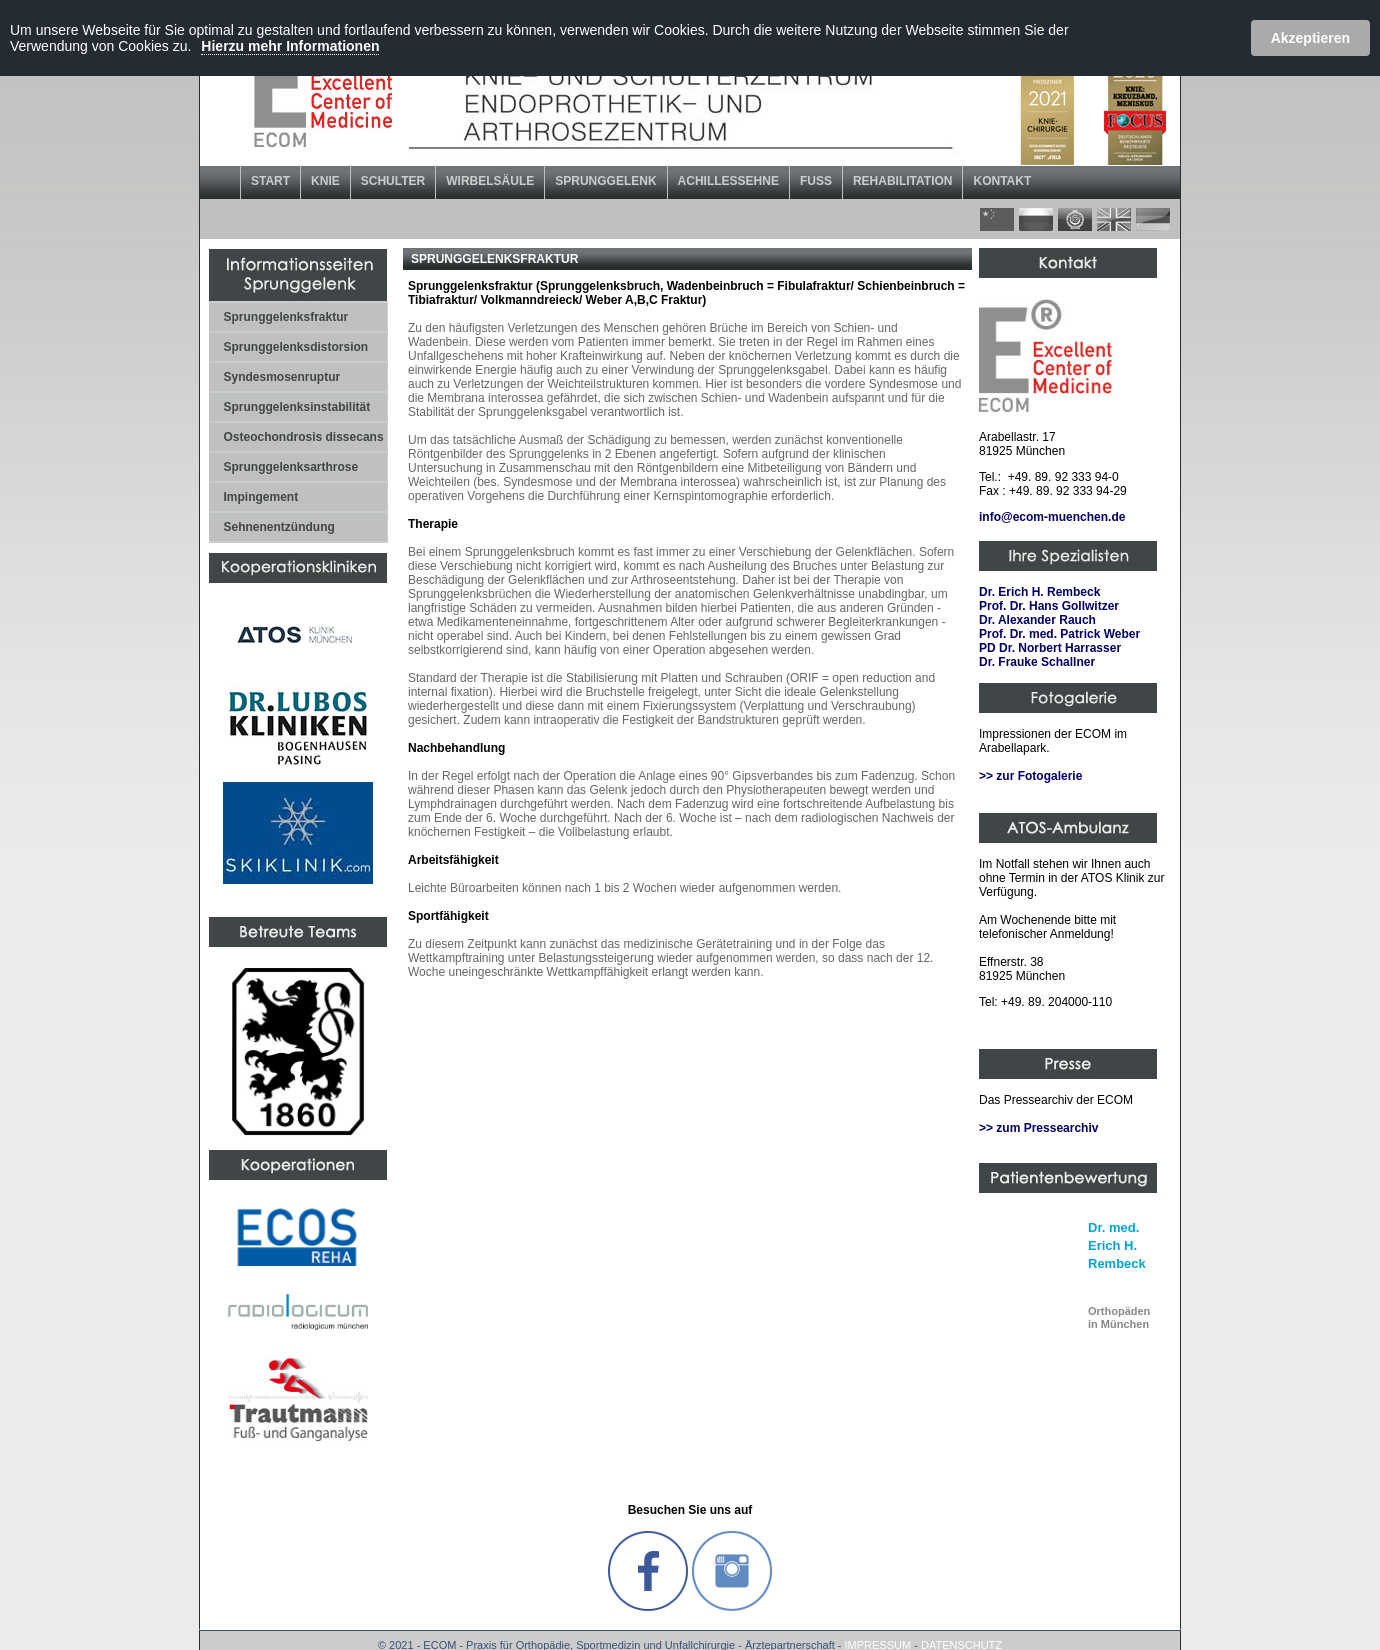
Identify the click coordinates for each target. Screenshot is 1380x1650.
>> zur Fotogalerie (1030, 776)
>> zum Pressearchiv (1038, 1128)
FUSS (816, 181)
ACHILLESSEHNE (728, 181)
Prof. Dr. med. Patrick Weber (1059, 634)
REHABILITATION (903, 181)
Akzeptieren (1310, 38)
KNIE (325, 181)
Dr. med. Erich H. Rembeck (1117, 1245)
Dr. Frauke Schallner (1037, 662)
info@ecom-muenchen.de (1052, 517)
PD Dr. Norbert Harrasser (1050, 648)
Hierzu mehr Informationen (290, 46)
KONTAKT (1002, 181)
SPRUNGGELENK (605, 181)
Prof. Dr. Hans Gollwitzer (1049, 606)
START (270, 181)
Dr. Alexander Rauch (1037, 620)
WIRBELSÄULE (490, 181)
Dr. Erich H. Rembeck (1039, 592)
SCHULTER (393, 181)
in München (1119, 1317)
